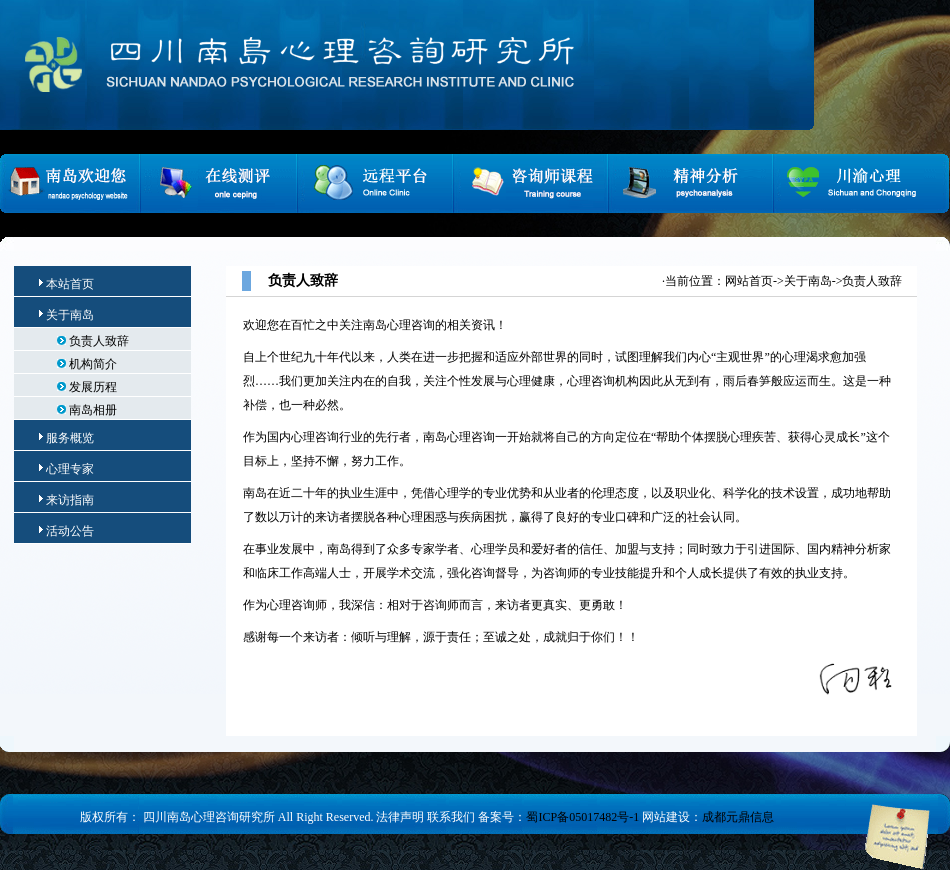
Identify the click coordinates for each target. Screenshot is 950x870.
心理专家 (70, 469)
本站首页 (66, 284)
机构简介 (87, 364)
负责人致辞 (93, 341)
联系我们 (451, 817)
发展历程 (87, 387)
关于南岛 (70, 315)
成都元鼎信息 (738, 817)
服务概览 (70, 438)
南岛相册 (87, 410)
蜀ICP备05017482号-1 (582, 817)
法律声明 (400, 817)
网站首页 (749, 281)
